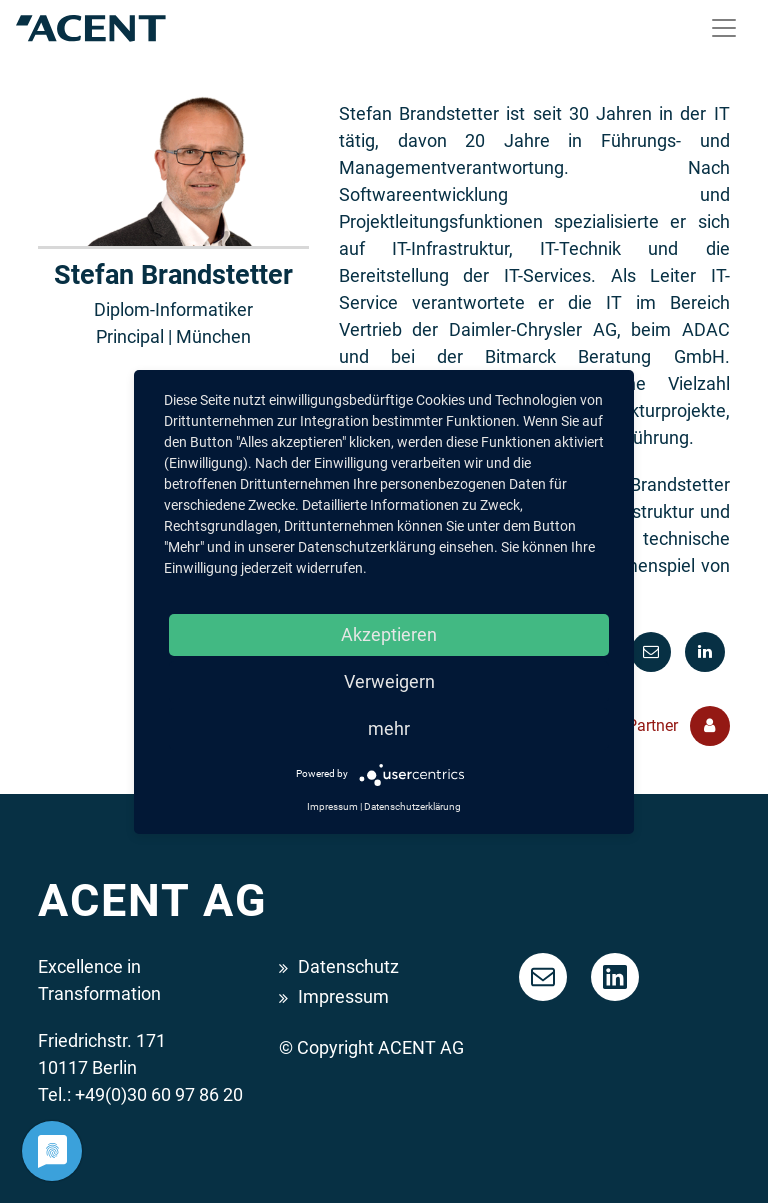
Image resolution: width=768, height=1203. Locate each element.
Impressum (343, 996)
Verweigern (389, 681)
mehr (389, 728)
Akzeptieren (389, 634)
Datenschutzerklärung (412, 806)
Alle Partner (663, 726)
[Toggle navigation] (724, 28)
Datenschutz (348, 966)
